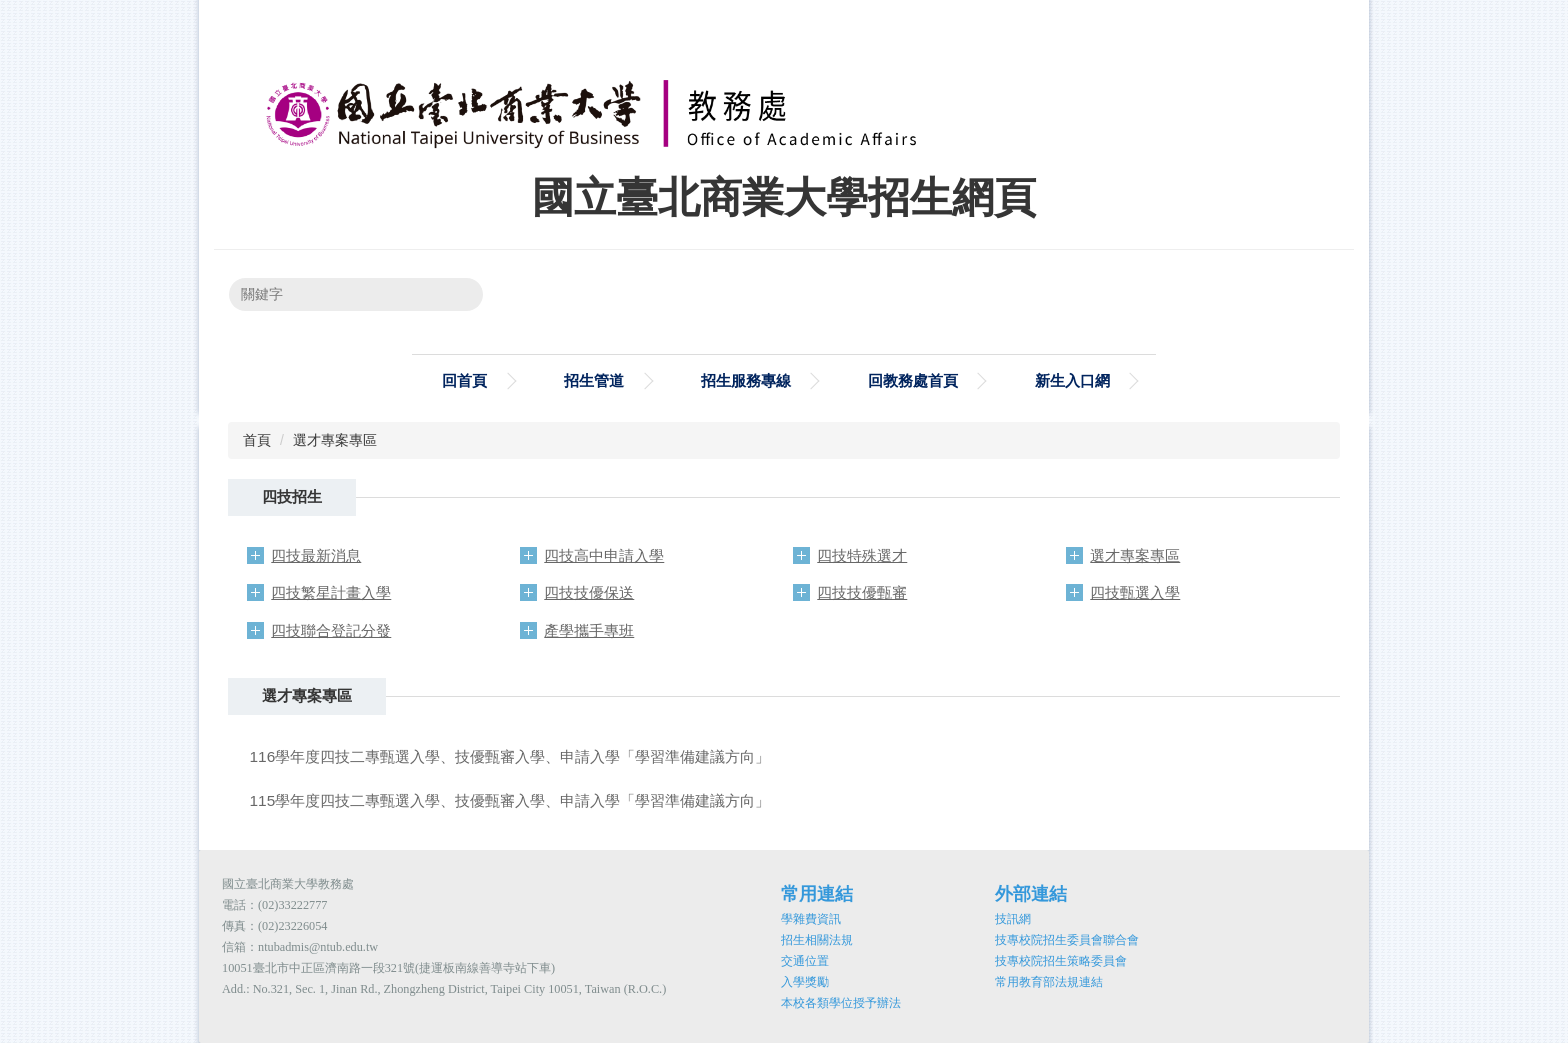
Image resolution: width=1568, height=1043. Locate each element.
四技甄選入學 (1135, 592)
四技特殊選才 (862, 555)
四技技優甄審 (862, 592)
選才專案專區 (335, 440)
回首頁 (464, 380)
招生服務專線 (746, 380)
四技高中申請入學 (604, 555)
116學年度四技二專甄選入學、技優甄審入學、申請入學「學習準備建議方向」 (510, 756)
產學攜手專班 (589, 630)
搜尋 (455, 294)
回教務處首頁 (913, 380)
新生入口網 (1072, 380)
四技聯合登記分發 (331, 630)
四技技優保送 (589, 592)
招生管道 (594, 380)
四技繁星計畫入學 (331, 592)
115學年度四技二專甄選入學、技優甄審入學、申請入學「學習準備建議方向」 (510, 800)
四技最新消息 (316, 555)
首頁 (257, 440)
